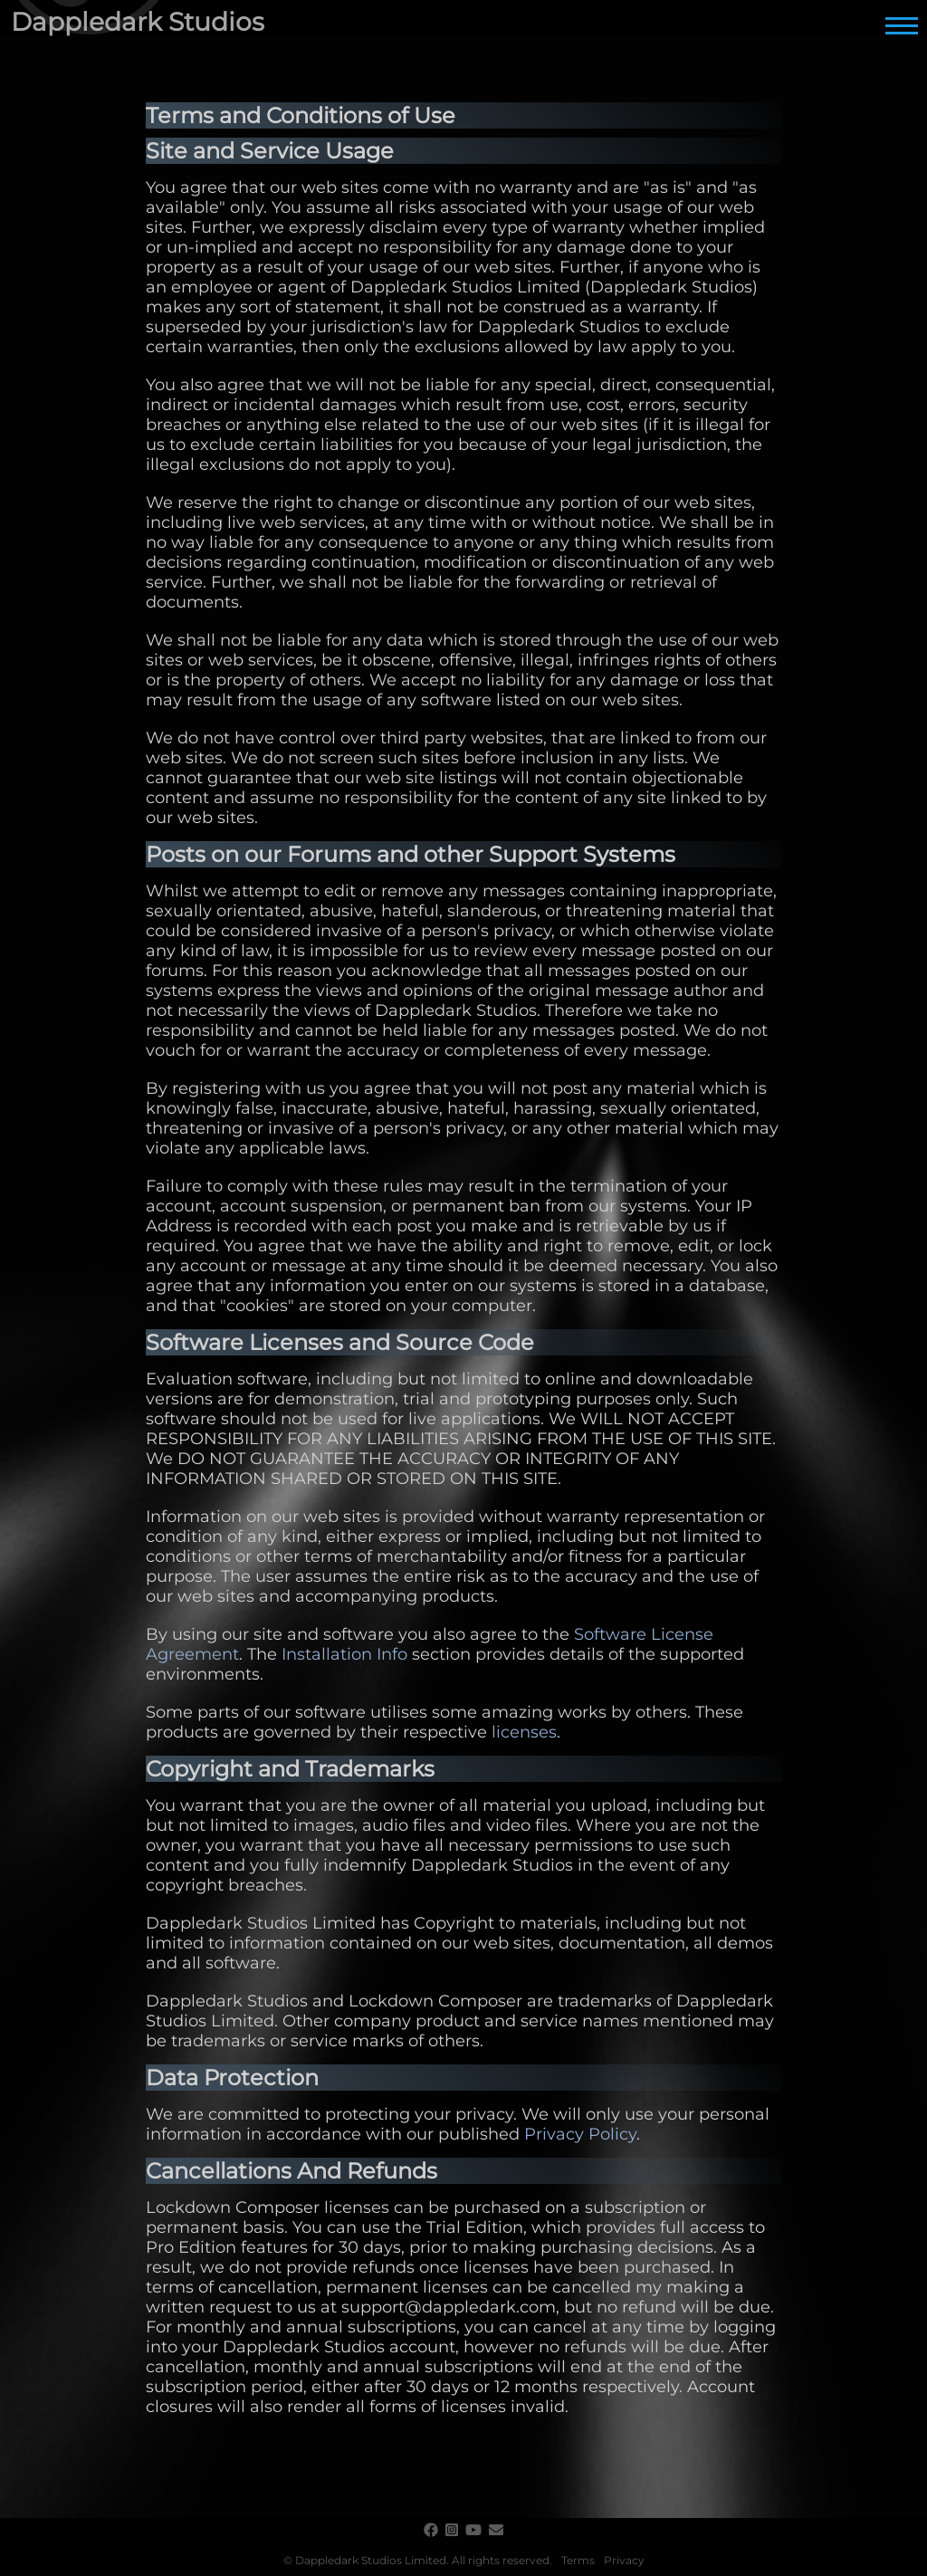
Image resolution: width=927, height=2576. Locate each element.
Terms (578, 2560)
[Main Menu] (901, 25)
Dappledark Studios (137, 21)
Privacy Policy (580, 2134)
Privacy (624, 2560)
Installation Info (344, 1654)
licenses (524, 1732)
